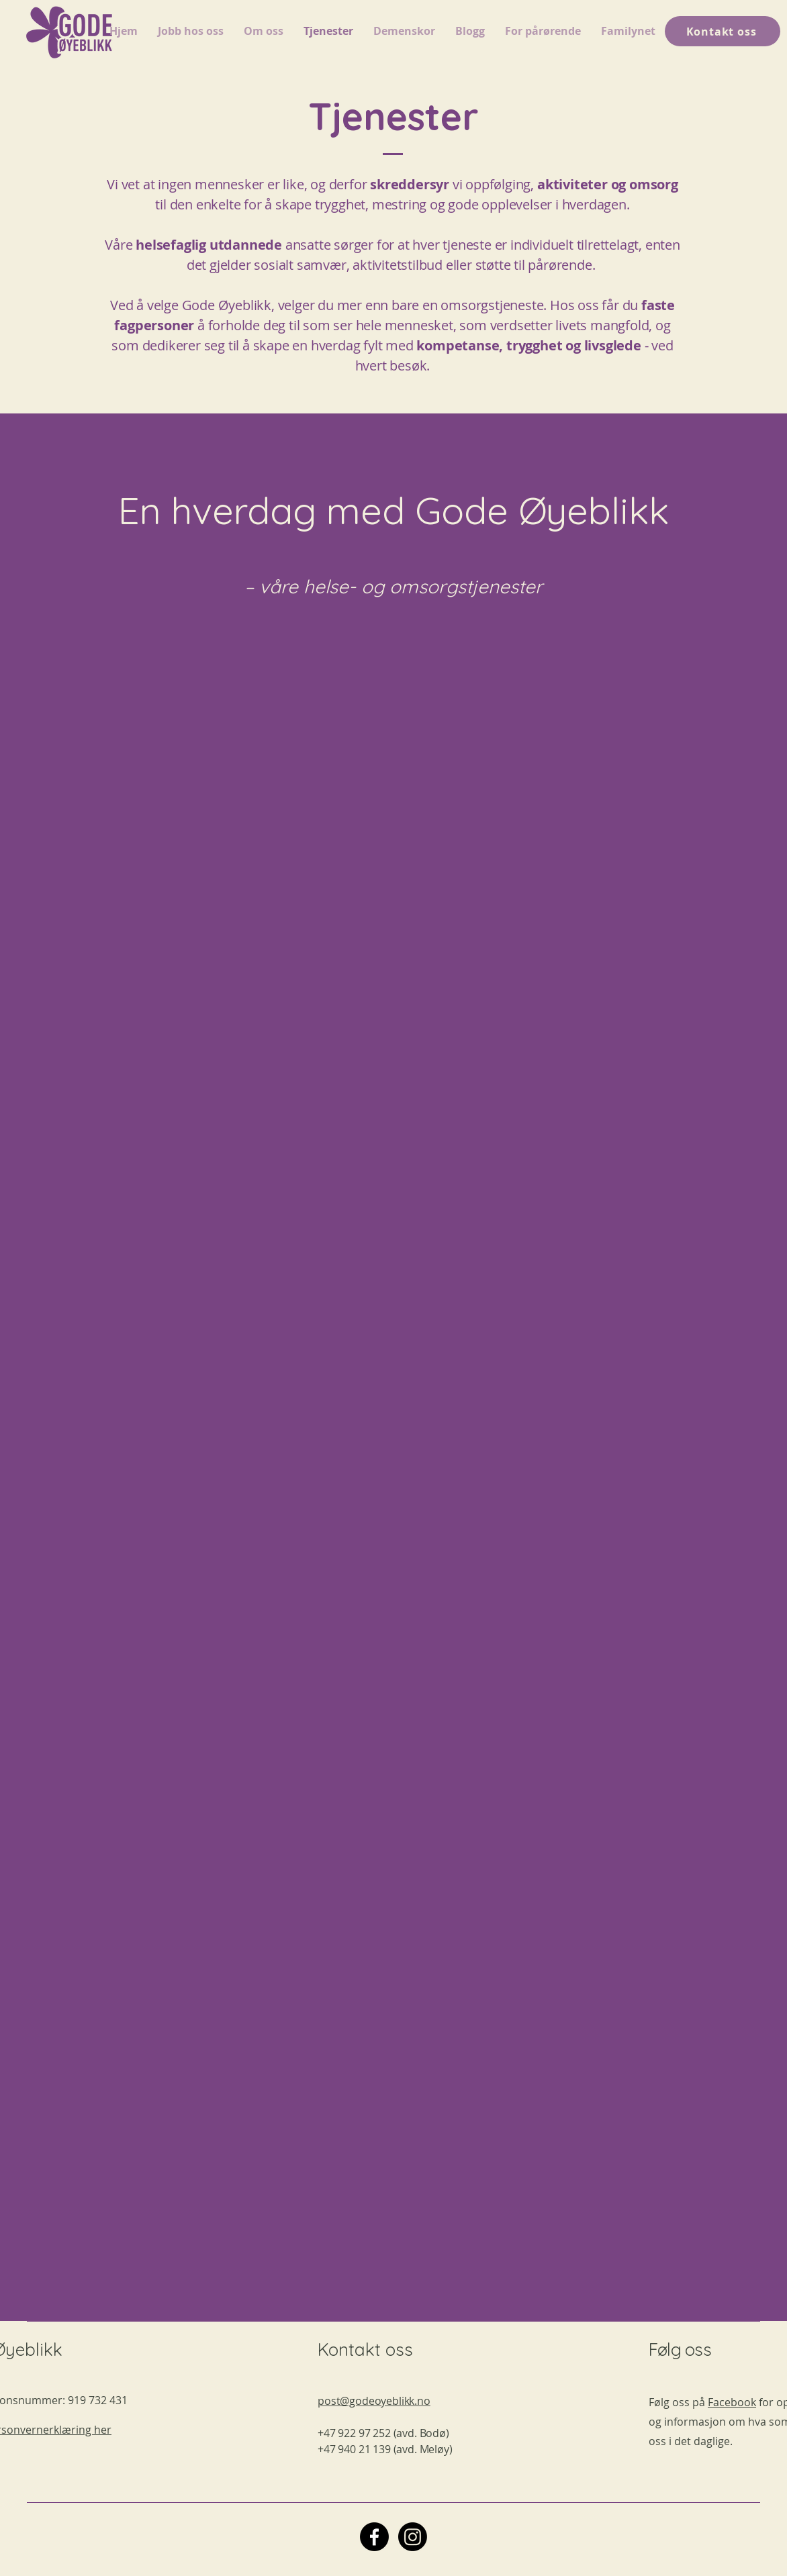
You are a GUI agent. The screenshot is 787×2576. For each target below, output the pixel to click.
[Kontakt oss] (722, 31)
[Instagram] (412, 2536)
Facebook (732, 2402)
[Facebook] (374, 2536)
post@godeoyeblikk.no (374, 2400)
